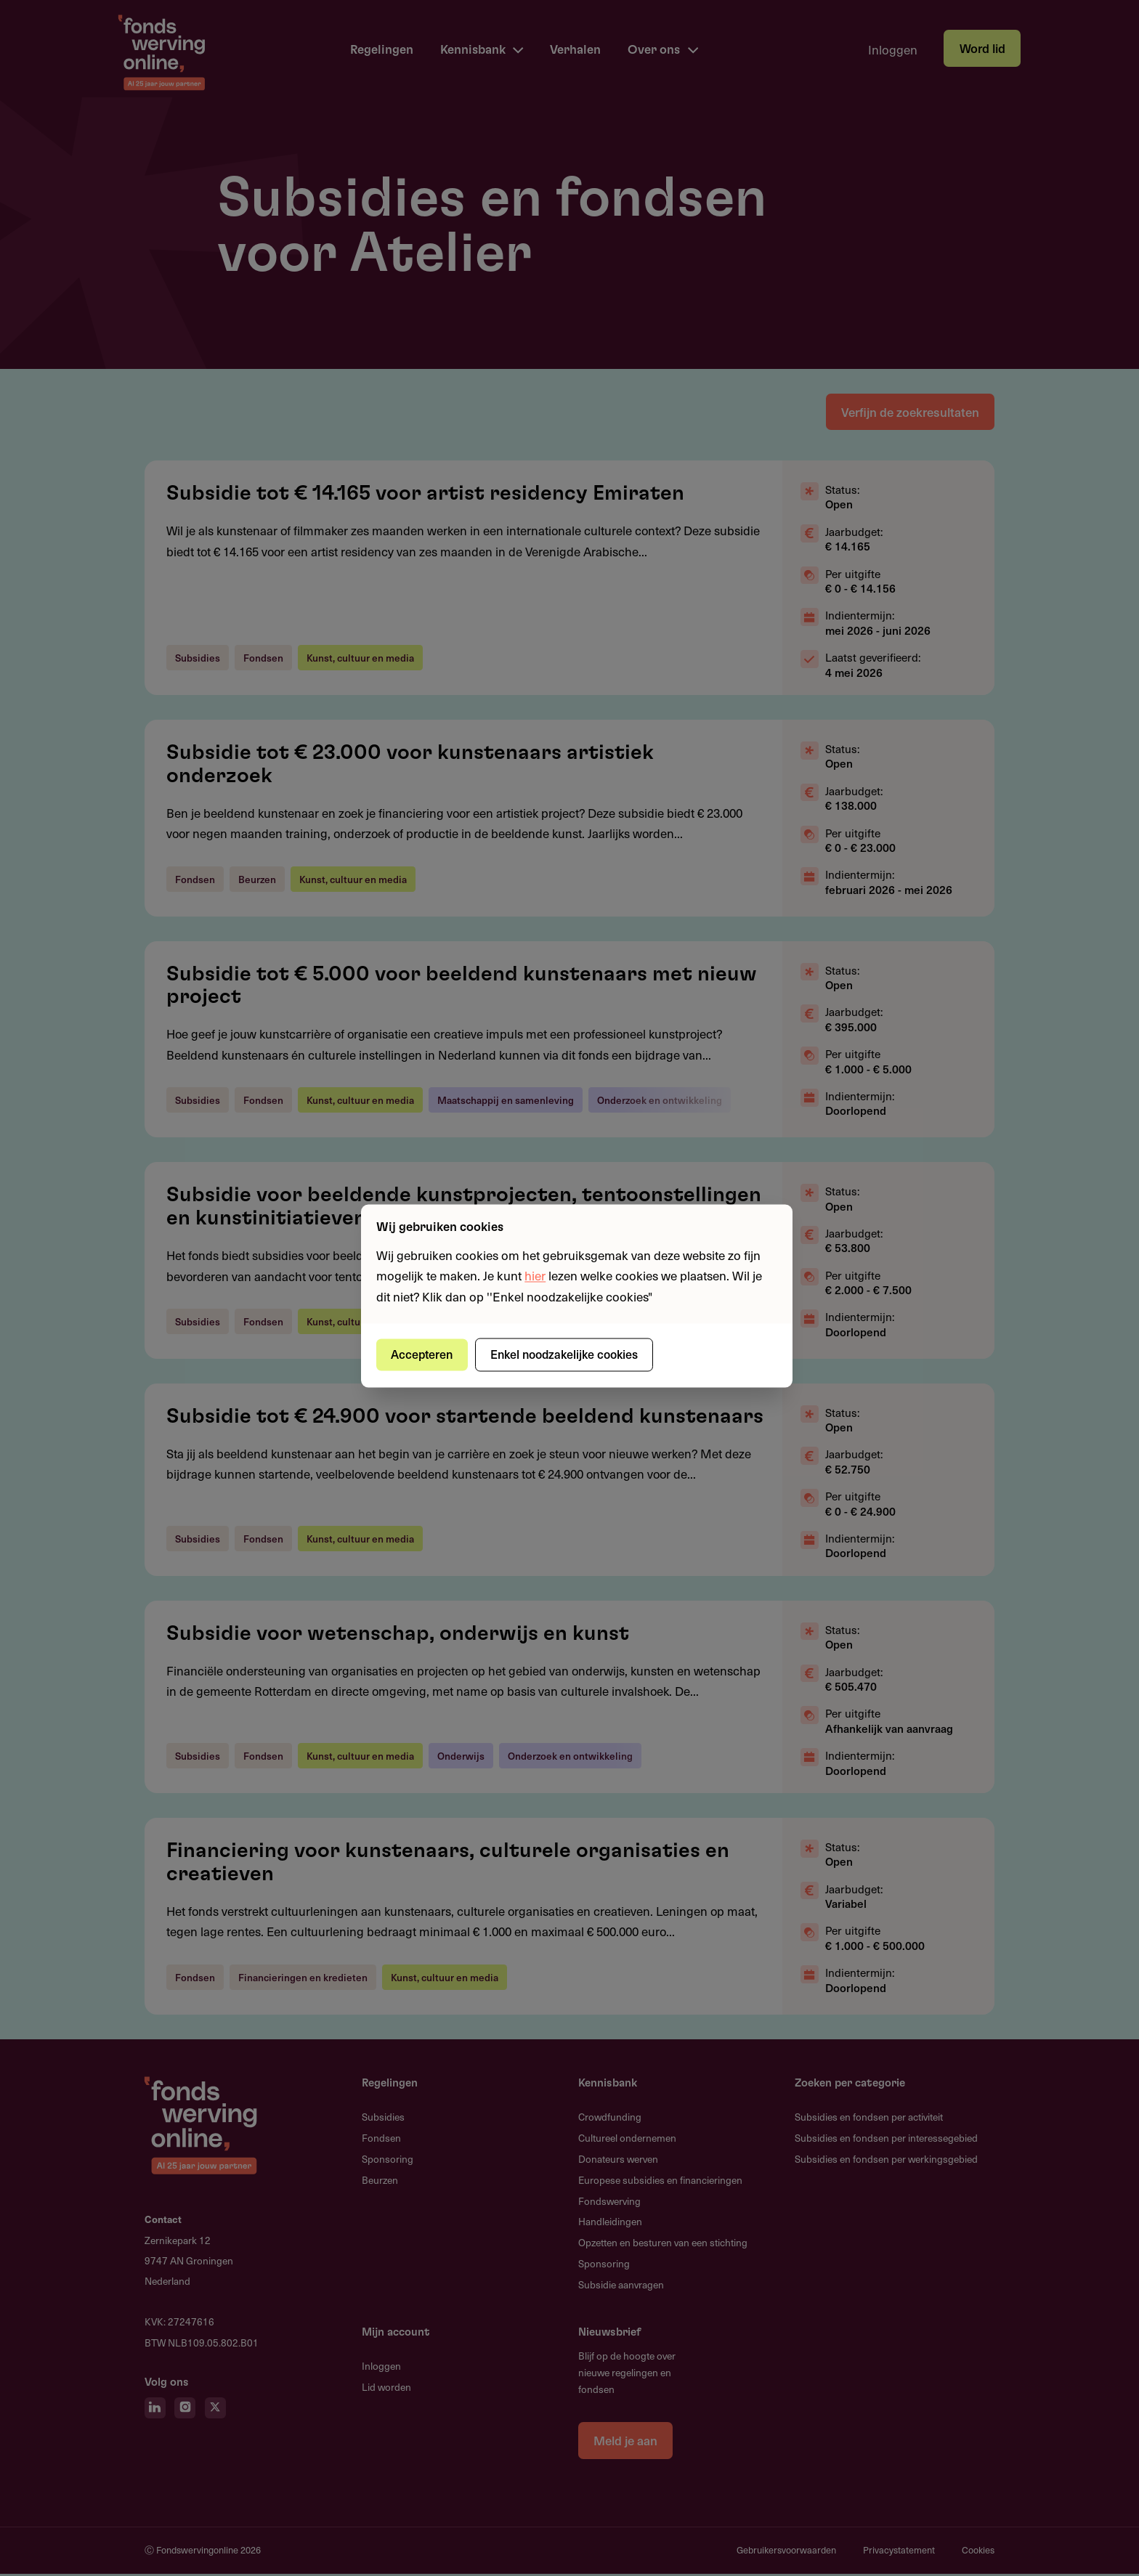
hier (535, 1276)
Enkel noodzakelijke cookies (566, 1354)
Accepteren (423, 1354)
